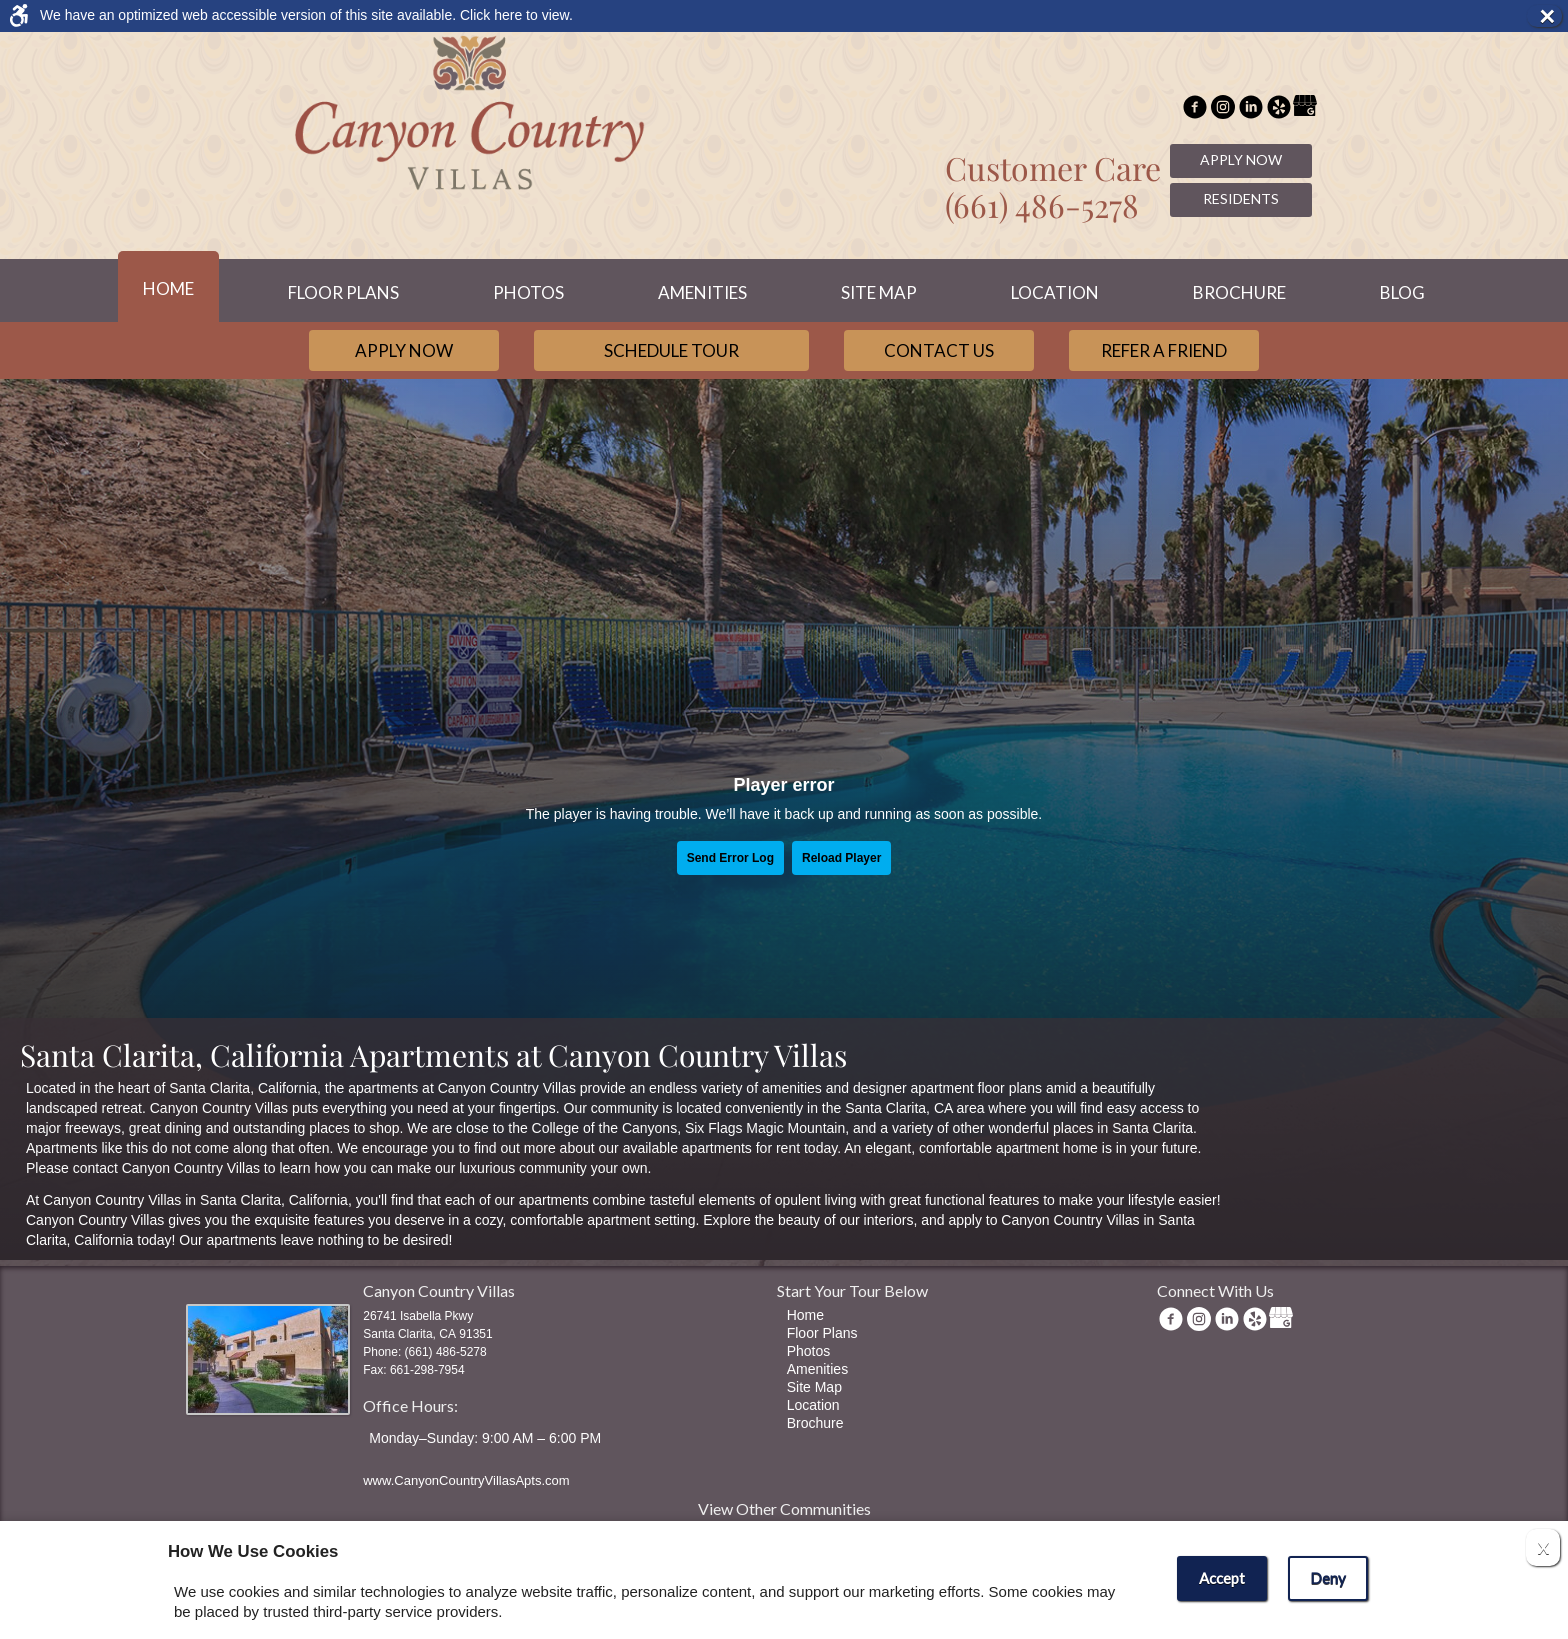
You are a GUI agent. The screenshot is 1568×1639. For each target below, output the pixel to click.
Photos (528, 292)
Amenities (702, 292)
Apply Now (1241, 159)
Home (168, 288)
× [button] (1550, 16)
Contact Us (939, 350)
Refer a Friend (1164, 350)
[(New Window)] (1223, 109)
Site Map (879, 292)
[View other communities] (784, 1512)
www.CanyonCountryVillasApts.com (466, 1480)
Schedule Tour (671, 350)
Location (1055, 292)
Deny (1328, 1578)
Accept (1222, 1578)
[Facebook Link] (1195, 109)
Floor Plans (343, 292)
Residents (1241, 198)
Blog (1402, 292)
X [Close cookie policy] (1543, 1547)
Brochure (1239, 292)
